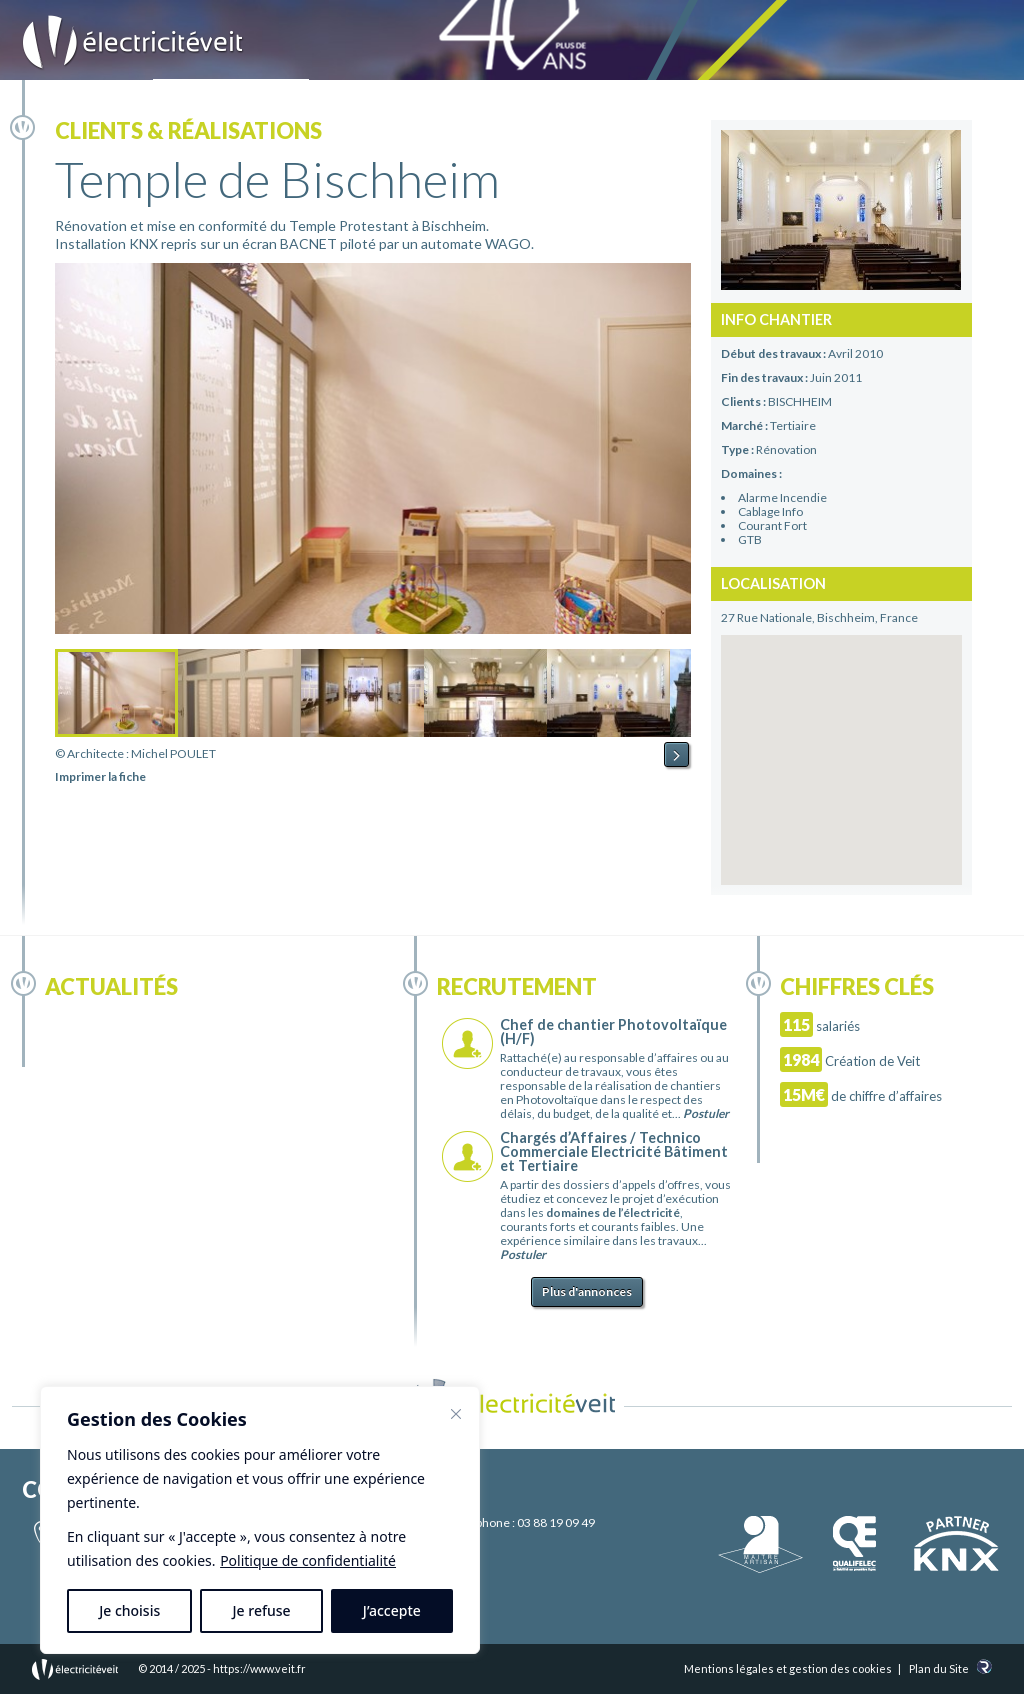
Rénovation (786, 449)
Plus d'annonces (587, 1291)
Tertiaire (793, 425)
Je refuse (262, 1610)
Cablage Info (770, 511)
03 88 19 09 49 (556, 1522)
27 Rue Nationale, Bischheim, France (819, 617)
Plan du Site (939, 1668)
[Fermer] (456, 1414)
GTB (750, 539)
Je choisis (129, 1610)
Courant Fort (772, 525)
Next (676, 754)
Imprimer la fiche (100, 776)
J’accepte (392, 1610)
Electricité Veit (133, 43)
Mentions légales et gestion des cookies (788, 1668)
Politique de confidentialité (308, 1560)
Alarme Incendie (782, 497)
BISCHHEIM (800, 401)
